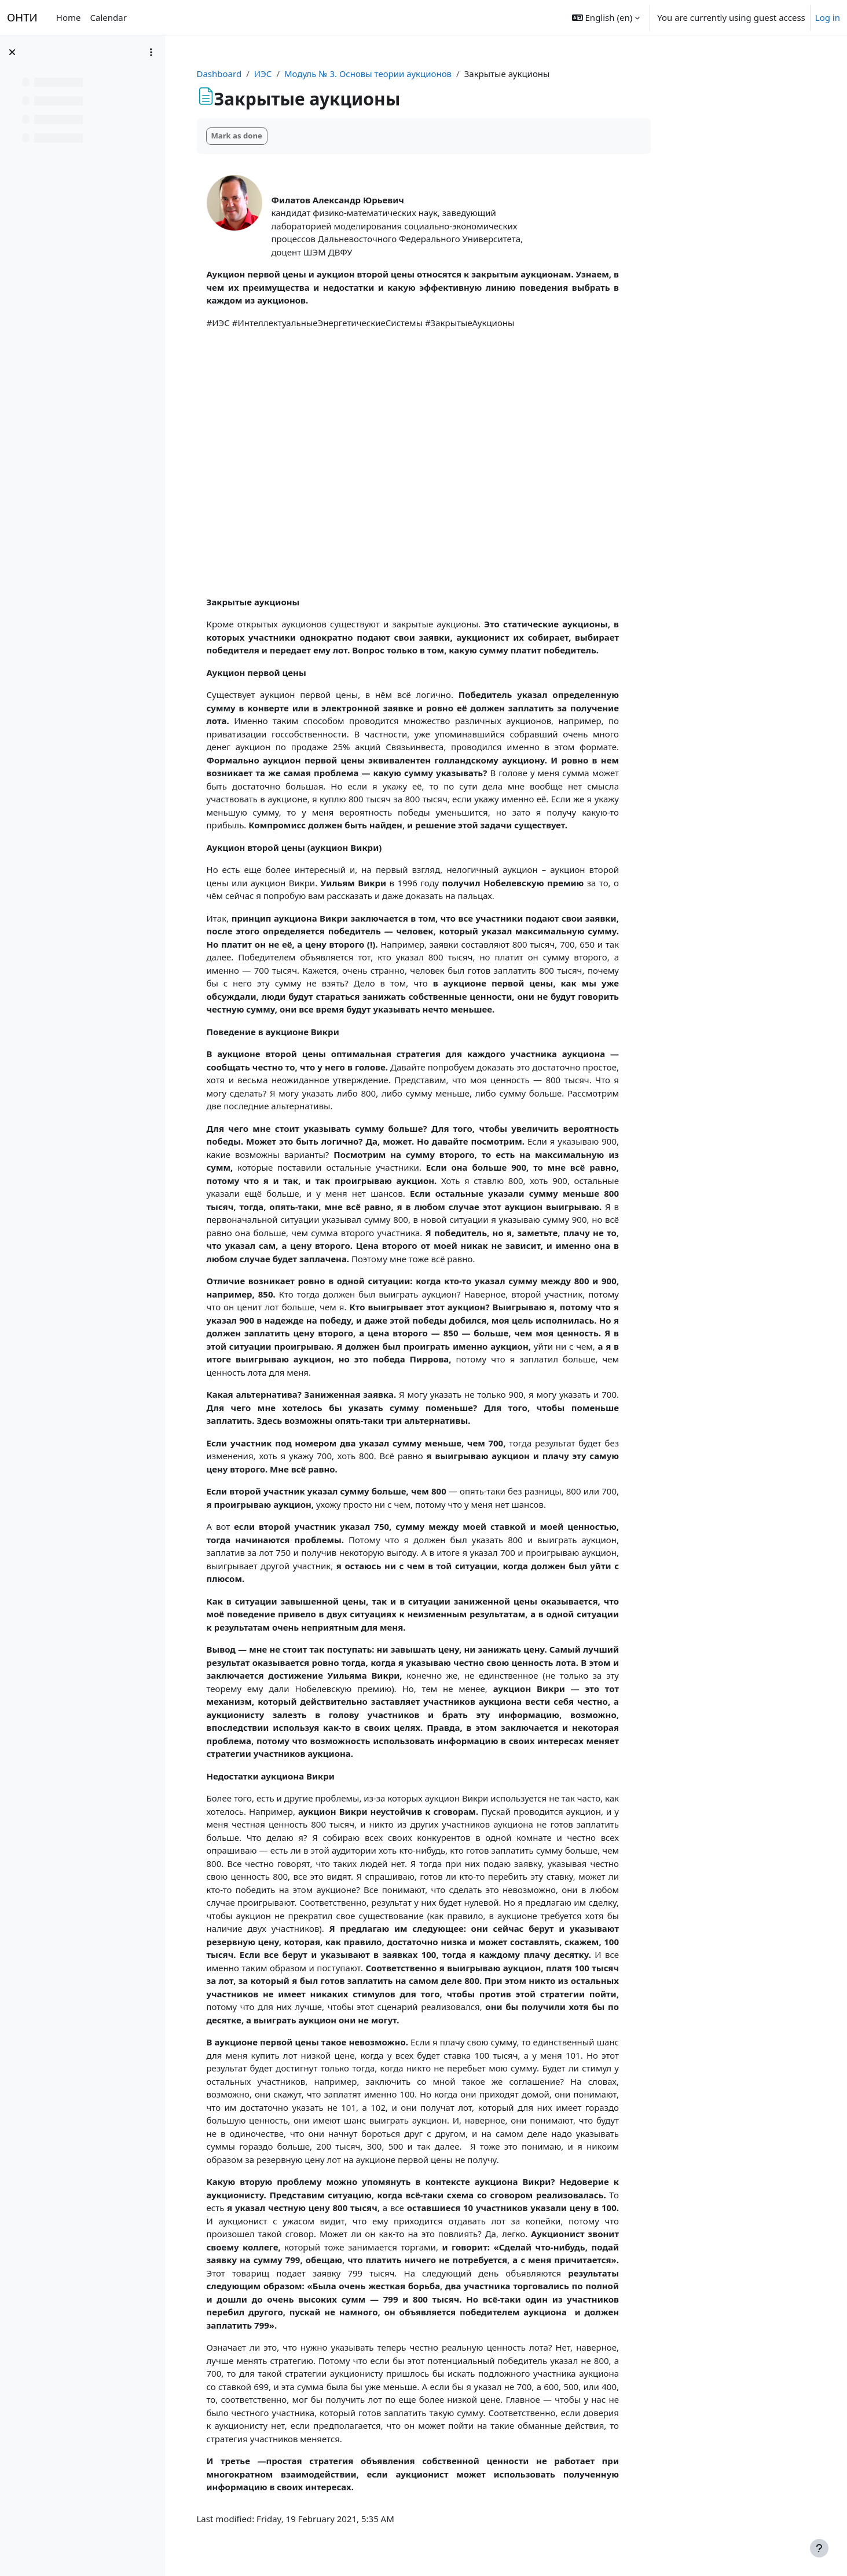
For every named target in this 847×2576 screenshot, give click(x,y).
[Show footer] (819, 2548)
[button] (605, 17)
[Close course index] (12, 52)
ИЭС (336, 73)
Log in (827, 17)
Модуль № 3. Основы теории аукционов (441, 73)
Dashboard (292, 73)
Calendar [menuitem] (108, 17)
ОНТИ (22, 17)
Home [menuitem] (68, 17)
